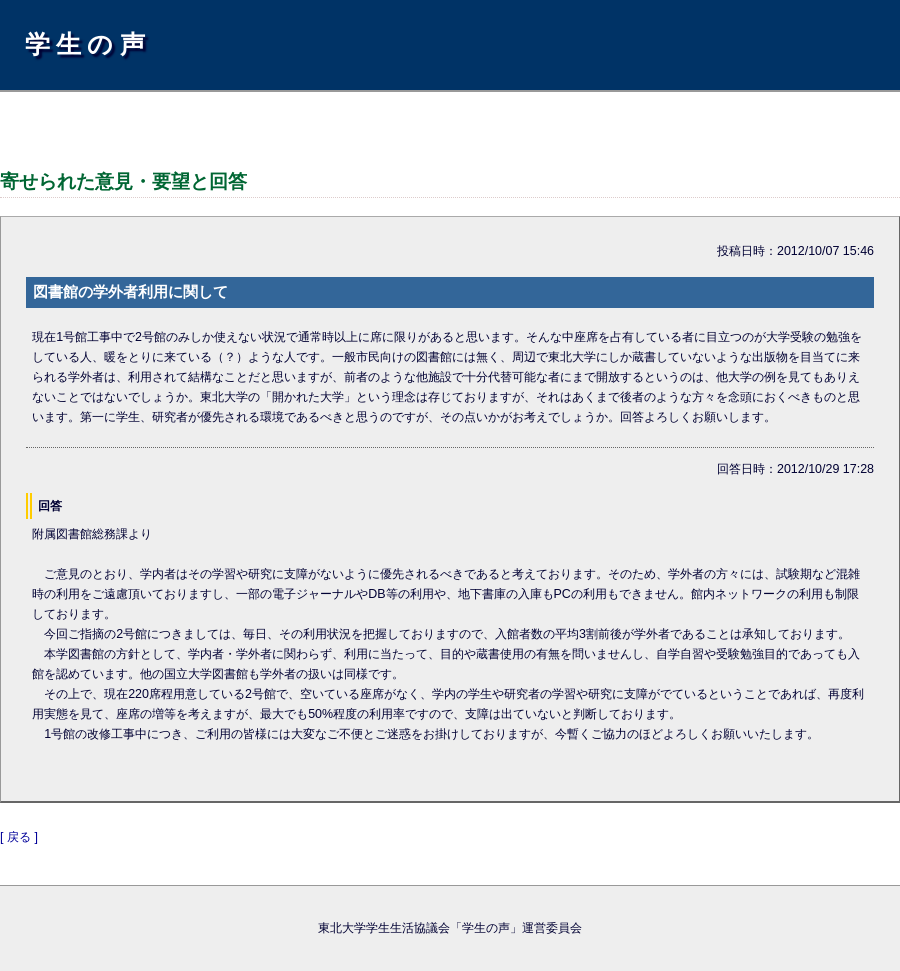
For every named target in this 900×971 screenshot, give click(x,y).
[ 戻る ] (19, 837)
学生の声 (88, 44)
